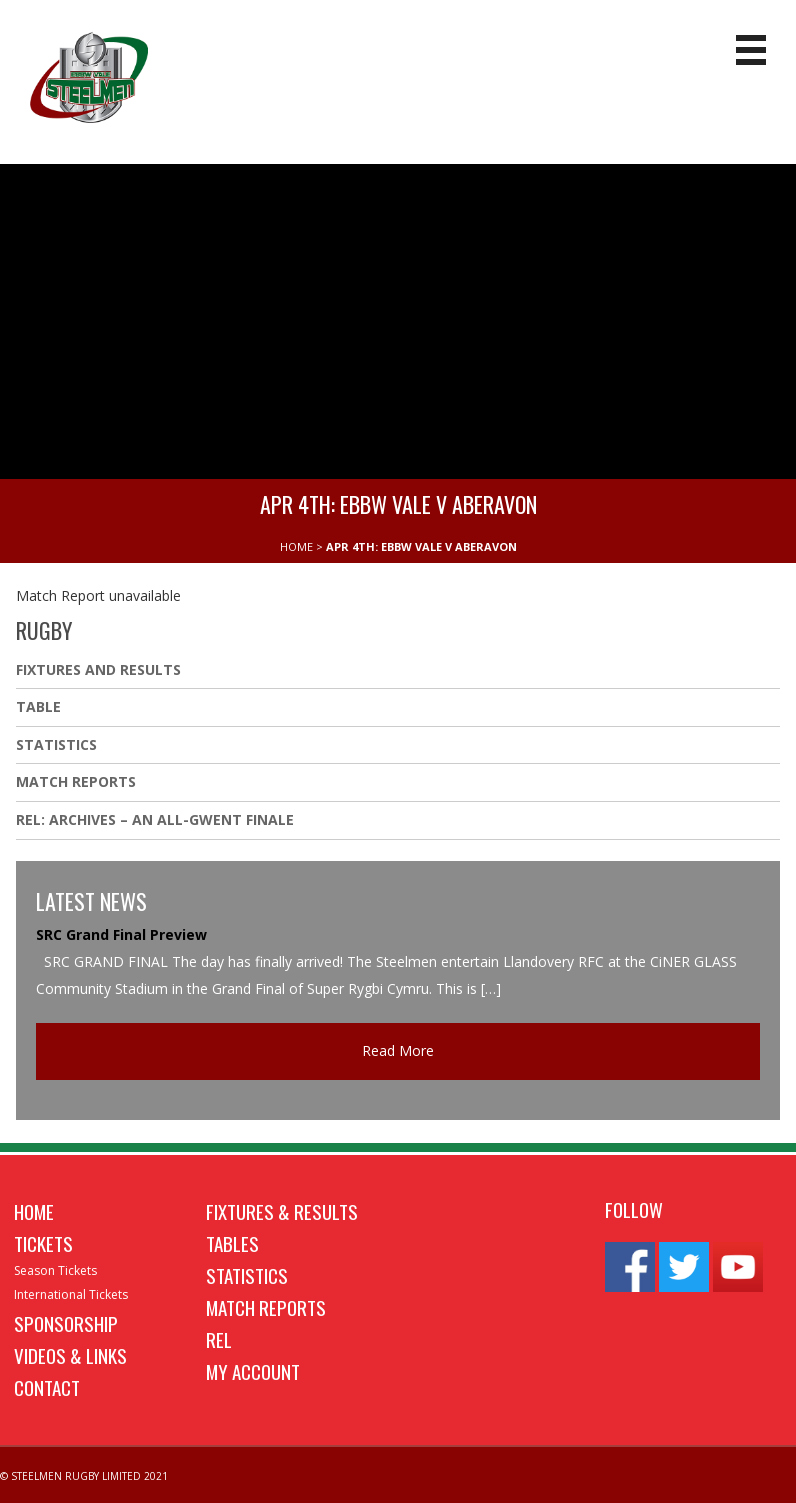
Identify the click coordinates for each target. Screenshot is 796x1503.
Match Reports (76, 781)
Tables (232, 1243)
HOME (296, 546)
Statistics (56, 744)
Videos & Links (70, 1355)
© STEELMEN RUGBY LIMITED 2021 (84, 1476)
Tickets (43, 1243)
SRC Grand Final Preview (121, 934)
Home (34, 1211)
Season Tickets (55, 1270)
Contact (47, 1387)
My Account (253, 1371)
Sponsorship (66, 1323)
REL (219, 1339)
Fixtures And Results (98, 669)
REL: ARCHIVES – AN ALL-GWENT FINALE (157, 819)
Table (38, 706)
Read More (398, 1050)
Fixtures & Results (282, 1211)
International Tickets (71, 1294)
